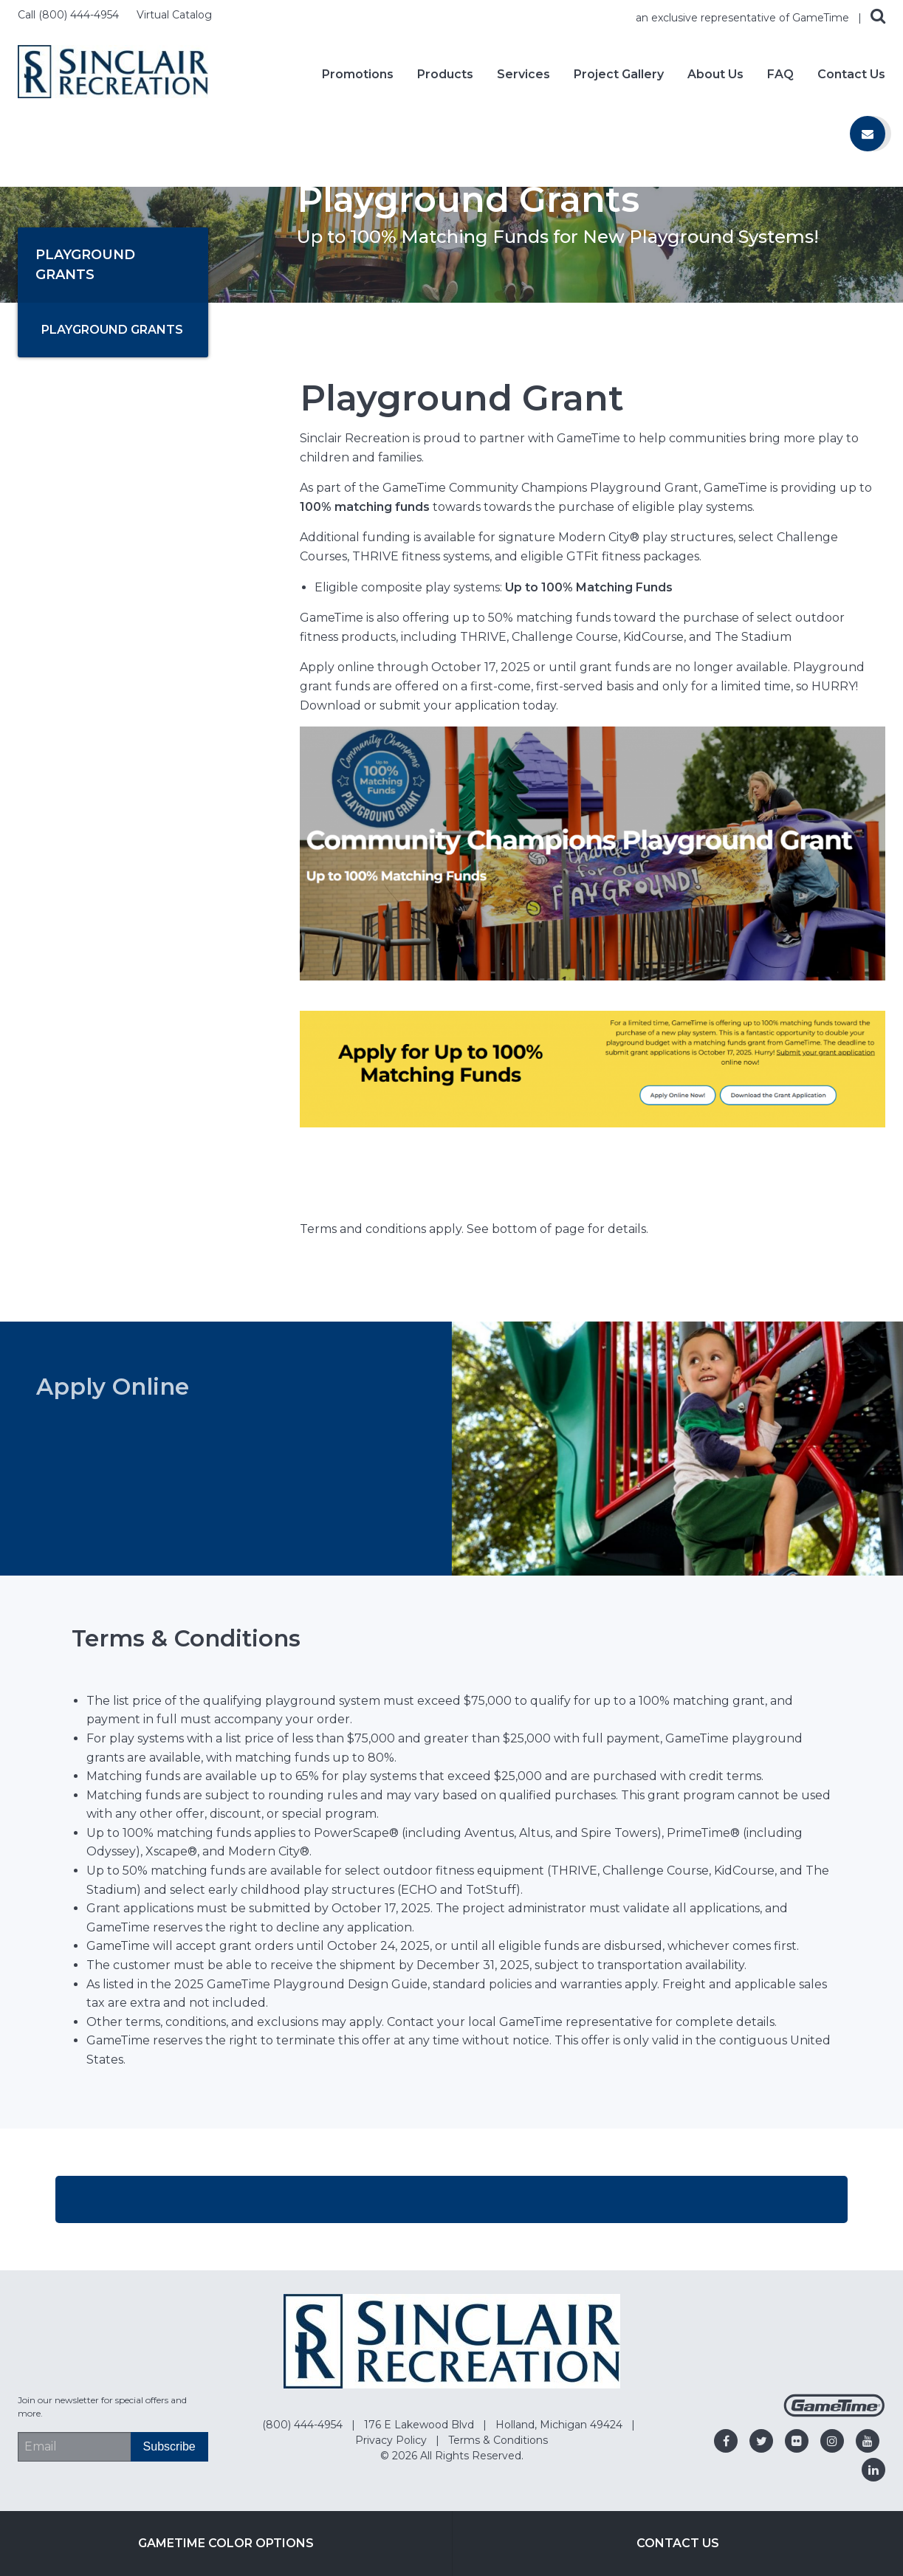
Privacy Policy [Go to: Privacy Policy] (392, 2440)
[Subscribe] (169, 2447)
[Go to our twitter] (761, 2441)
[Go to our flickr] (796, 2441)
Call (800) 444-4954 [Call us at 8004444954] (70, 14)
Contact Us (851, 74)
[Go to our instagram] (832, 2441)
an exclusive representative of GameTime (744, 17)
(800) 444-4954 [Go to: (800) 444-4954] (304, 2424)
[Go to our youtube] (867, 2441)
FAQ (780, 74)
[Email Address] (74, 2447)
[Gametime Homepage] (834, 2413)
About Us (715, 74)
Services (523, 74)
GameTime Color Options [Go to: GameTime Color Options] (226, 2543)
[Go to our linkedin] (873, 2469)
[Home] (113, 70)
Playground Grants (112, 330)
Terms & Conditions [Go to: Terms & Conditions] (498, 2440)
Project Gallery (619, 74)
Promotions (358, 74)
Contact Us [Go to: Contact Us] (677, 2543)
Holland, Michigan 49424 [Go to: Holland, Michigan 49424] (560, 2424)
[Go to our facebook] (726, 2441)
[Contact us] (867, 133)
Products (445, 74)
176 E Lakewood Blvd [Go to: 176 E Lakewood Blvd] (420, 2424)
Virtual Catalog (174, 14)
